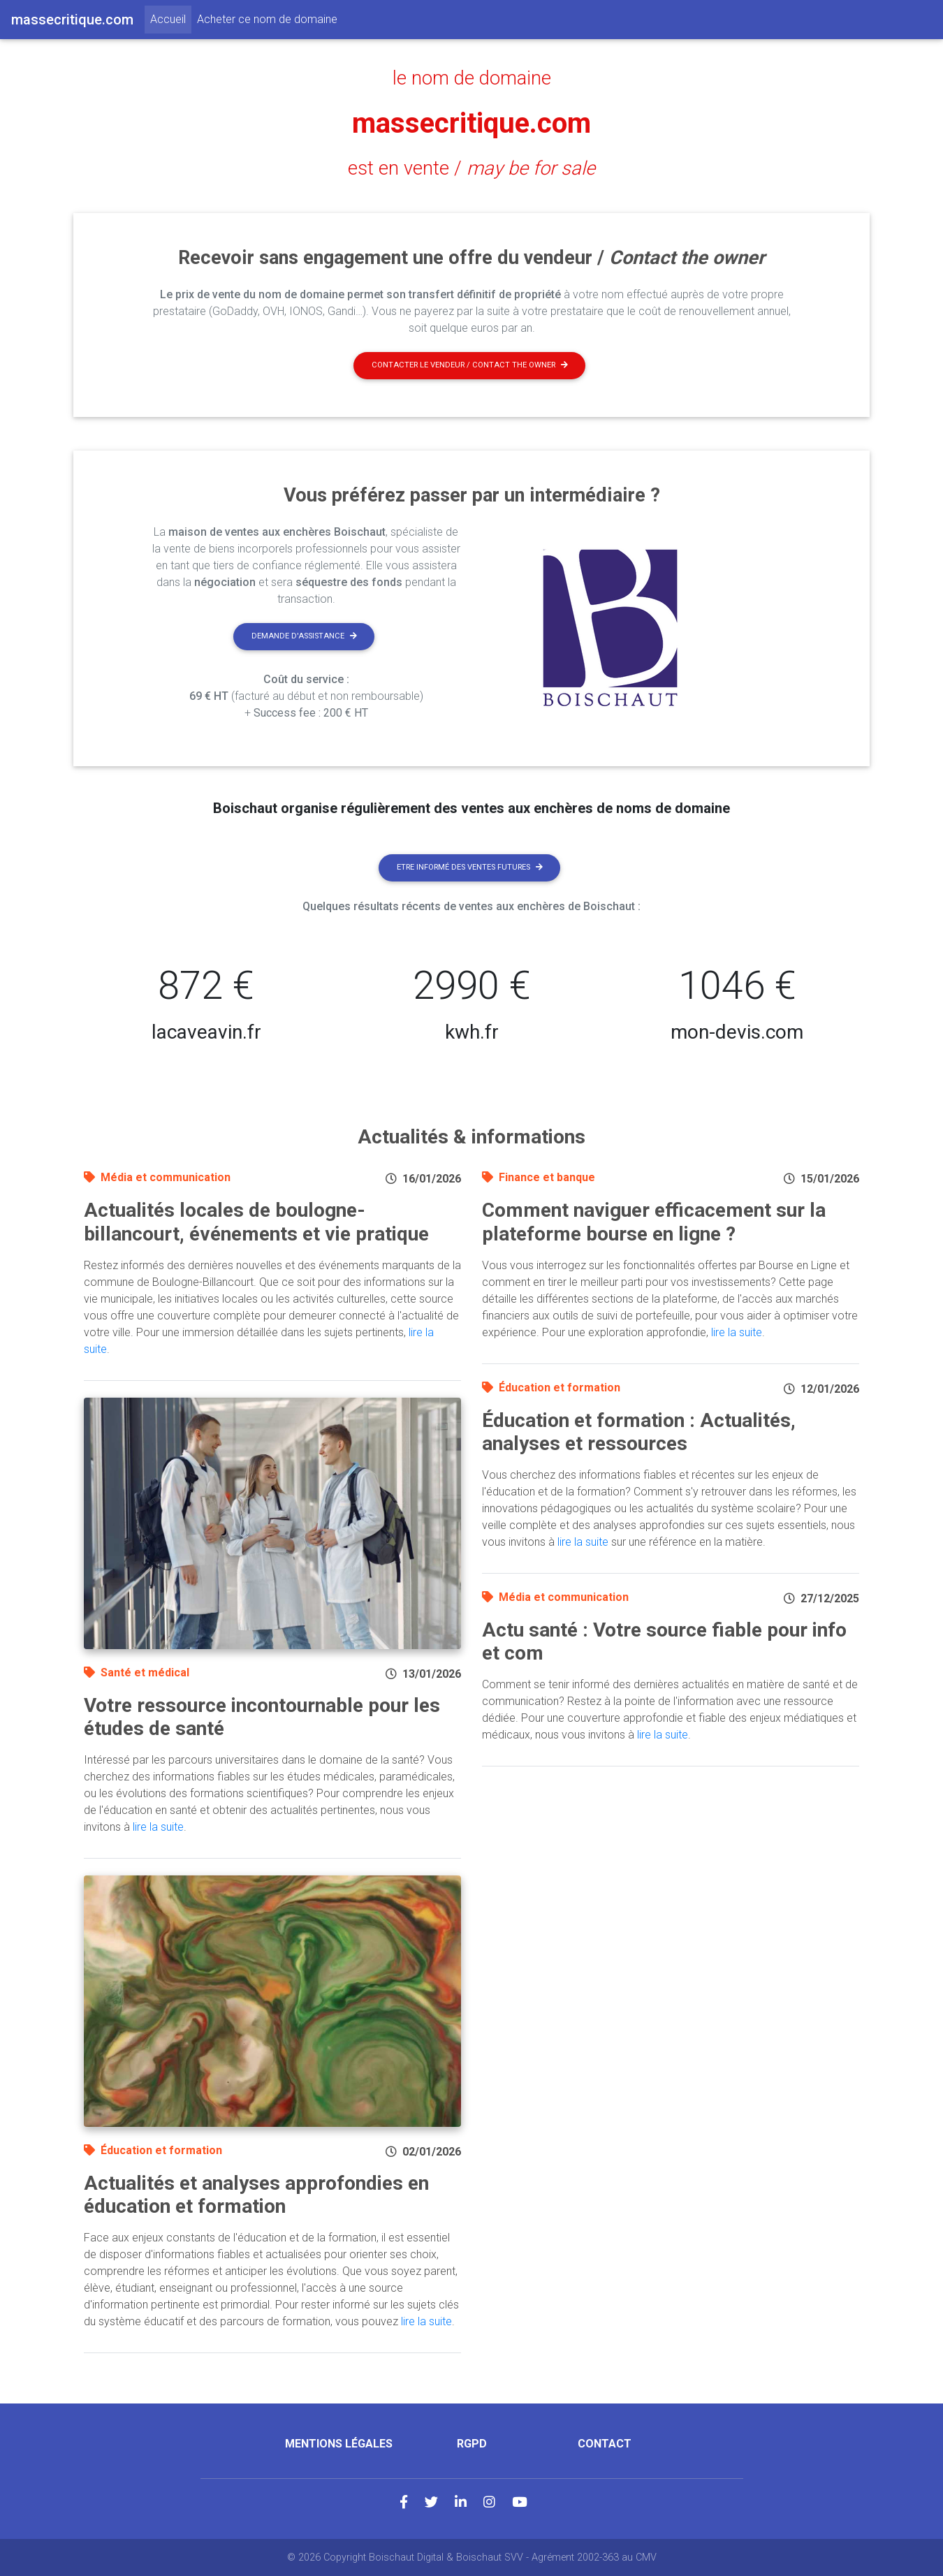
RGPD (472, 2443)
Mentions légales (339, 2443)
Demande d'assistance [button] (304, 636)
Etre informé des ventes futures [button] (470, 867)
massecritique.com (471, 123)
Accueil (170, 18)
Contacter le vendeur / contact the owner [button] (470, 364)
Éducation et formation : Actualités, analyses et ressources (639, 1432)
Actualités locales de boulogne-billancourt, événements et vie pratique (256, 1222)
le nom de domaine (472, 78)
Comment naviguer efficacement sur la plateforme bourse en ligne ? (654, 1222)
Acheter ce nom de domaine (267, 19)
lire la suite (158, 1827)
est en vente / (471, 168)
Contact (604, 2443)
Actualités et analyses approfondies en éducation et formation (256, 2195)
